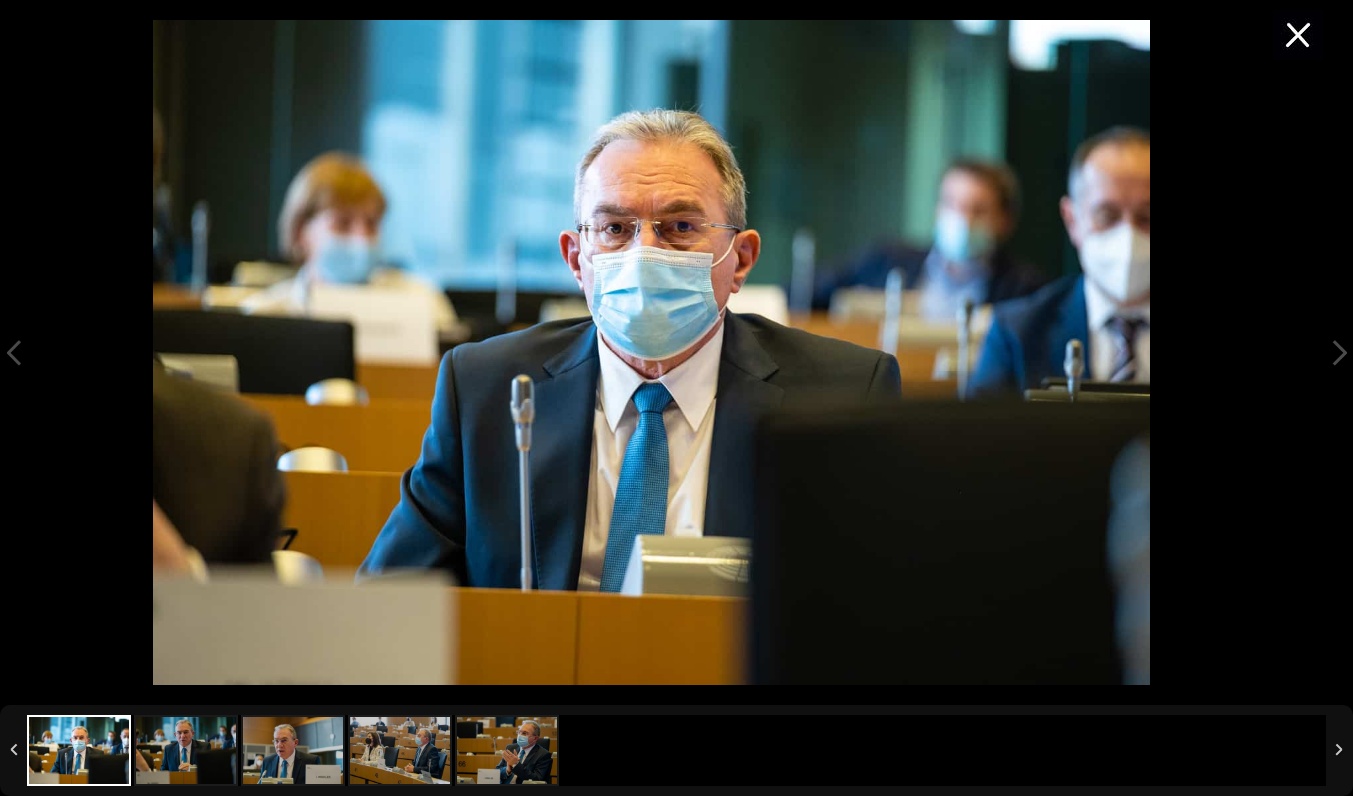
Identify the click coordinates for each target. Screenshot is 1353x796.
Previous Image (14, 352)
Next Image (1339, 352)
